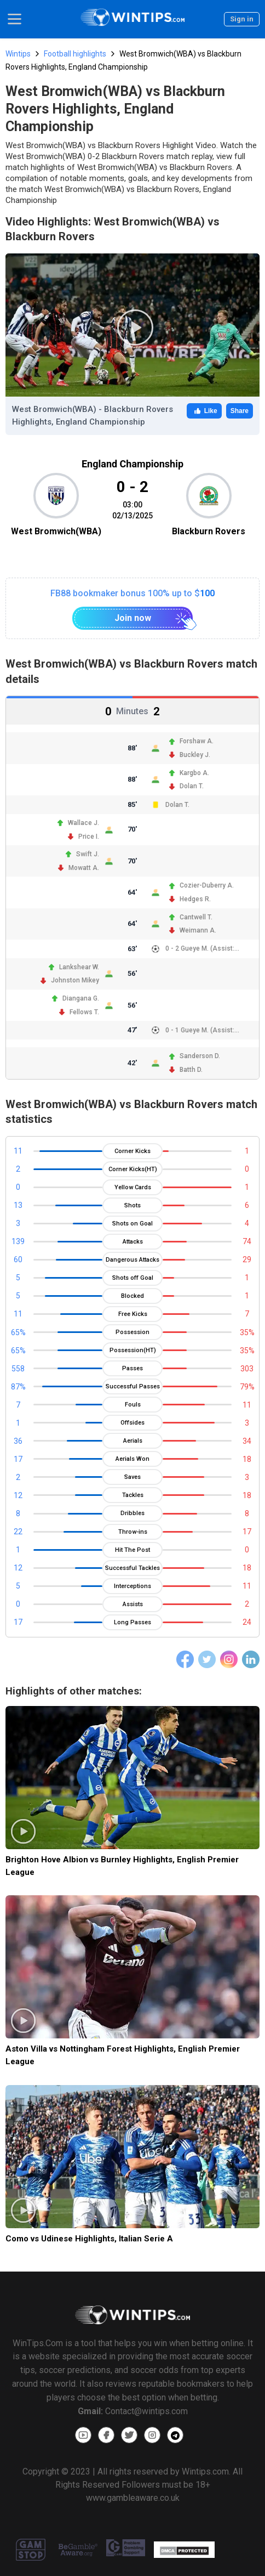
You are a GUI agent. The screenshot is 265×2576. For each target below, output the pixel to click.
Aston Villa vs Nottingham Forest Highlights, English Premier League (122, 2055)
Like (204, 411)
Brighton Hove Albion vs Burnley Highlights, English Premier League (122, 1866)
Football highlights (75, 53)
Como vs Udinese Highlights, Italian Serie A (89, 2239)
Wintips (18, 53)
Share (240, 411)
